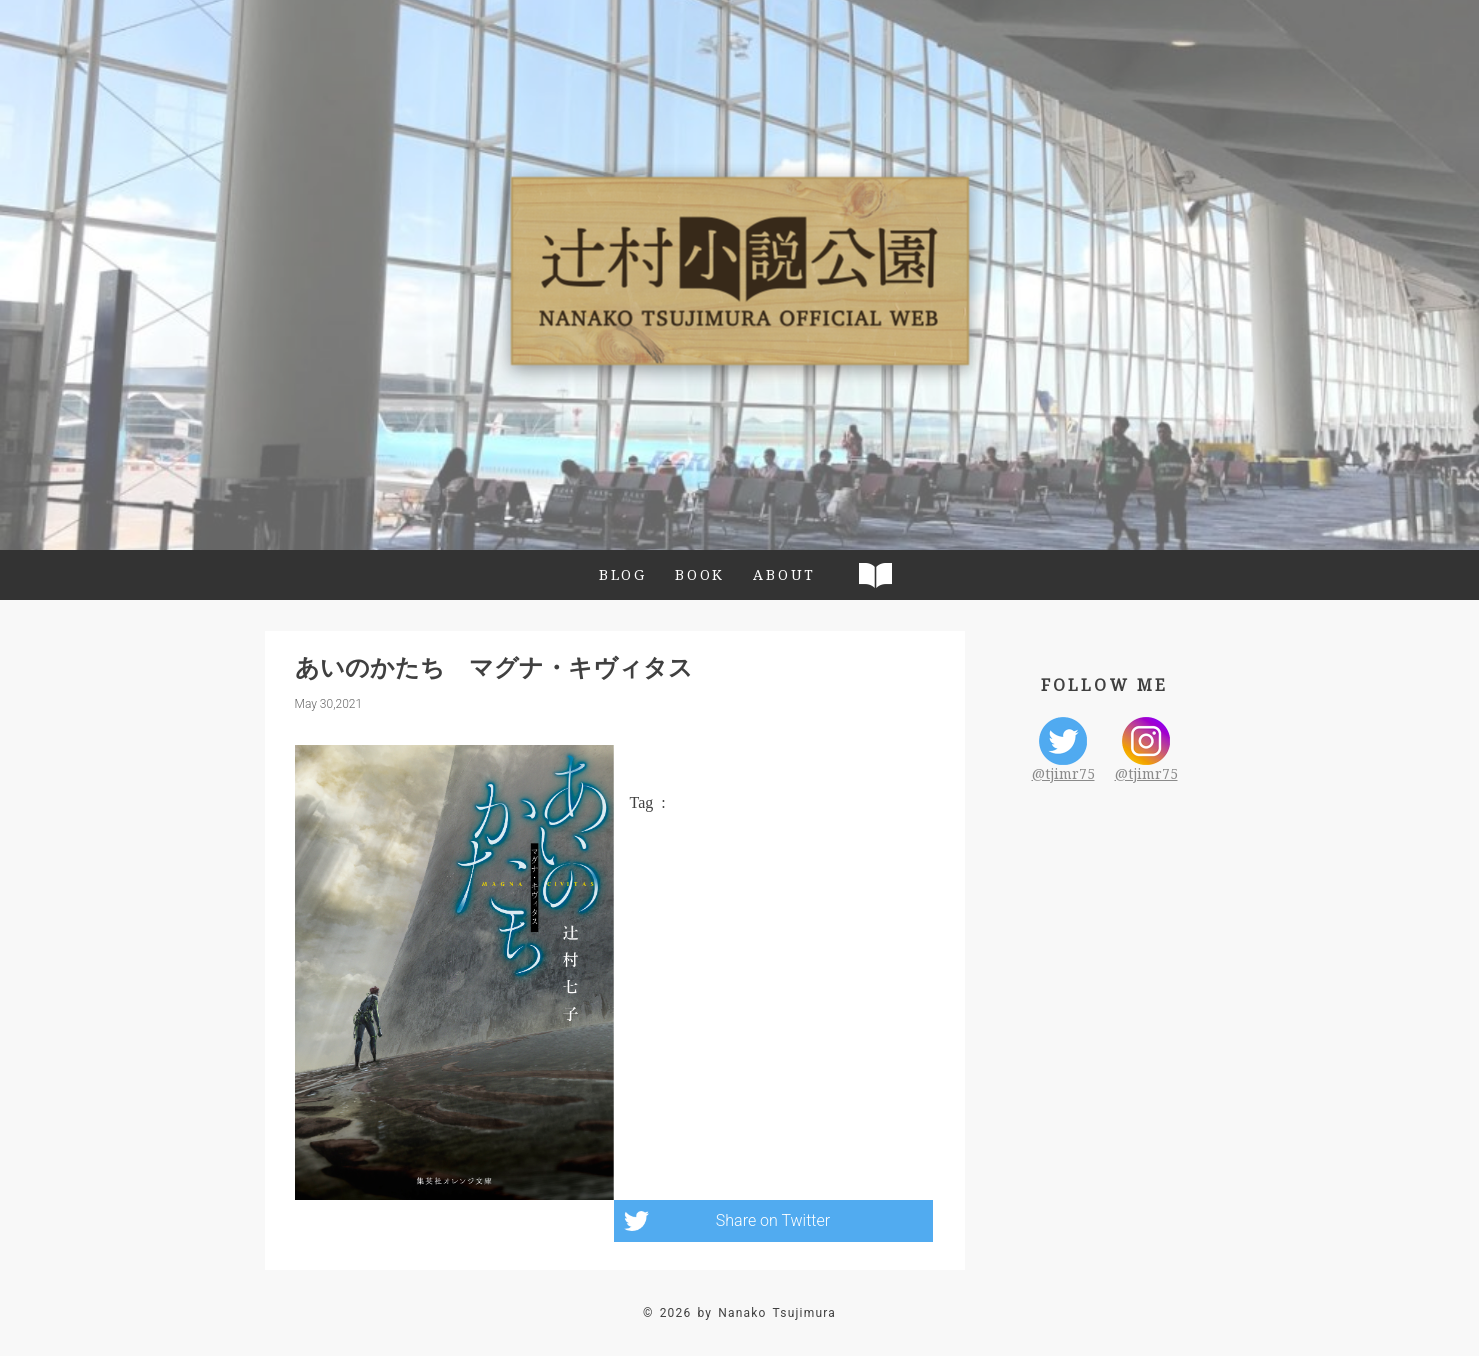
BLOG (623, 574)
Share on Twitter (773, 1220)
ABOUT (784, 574)
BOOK (700, 574)
